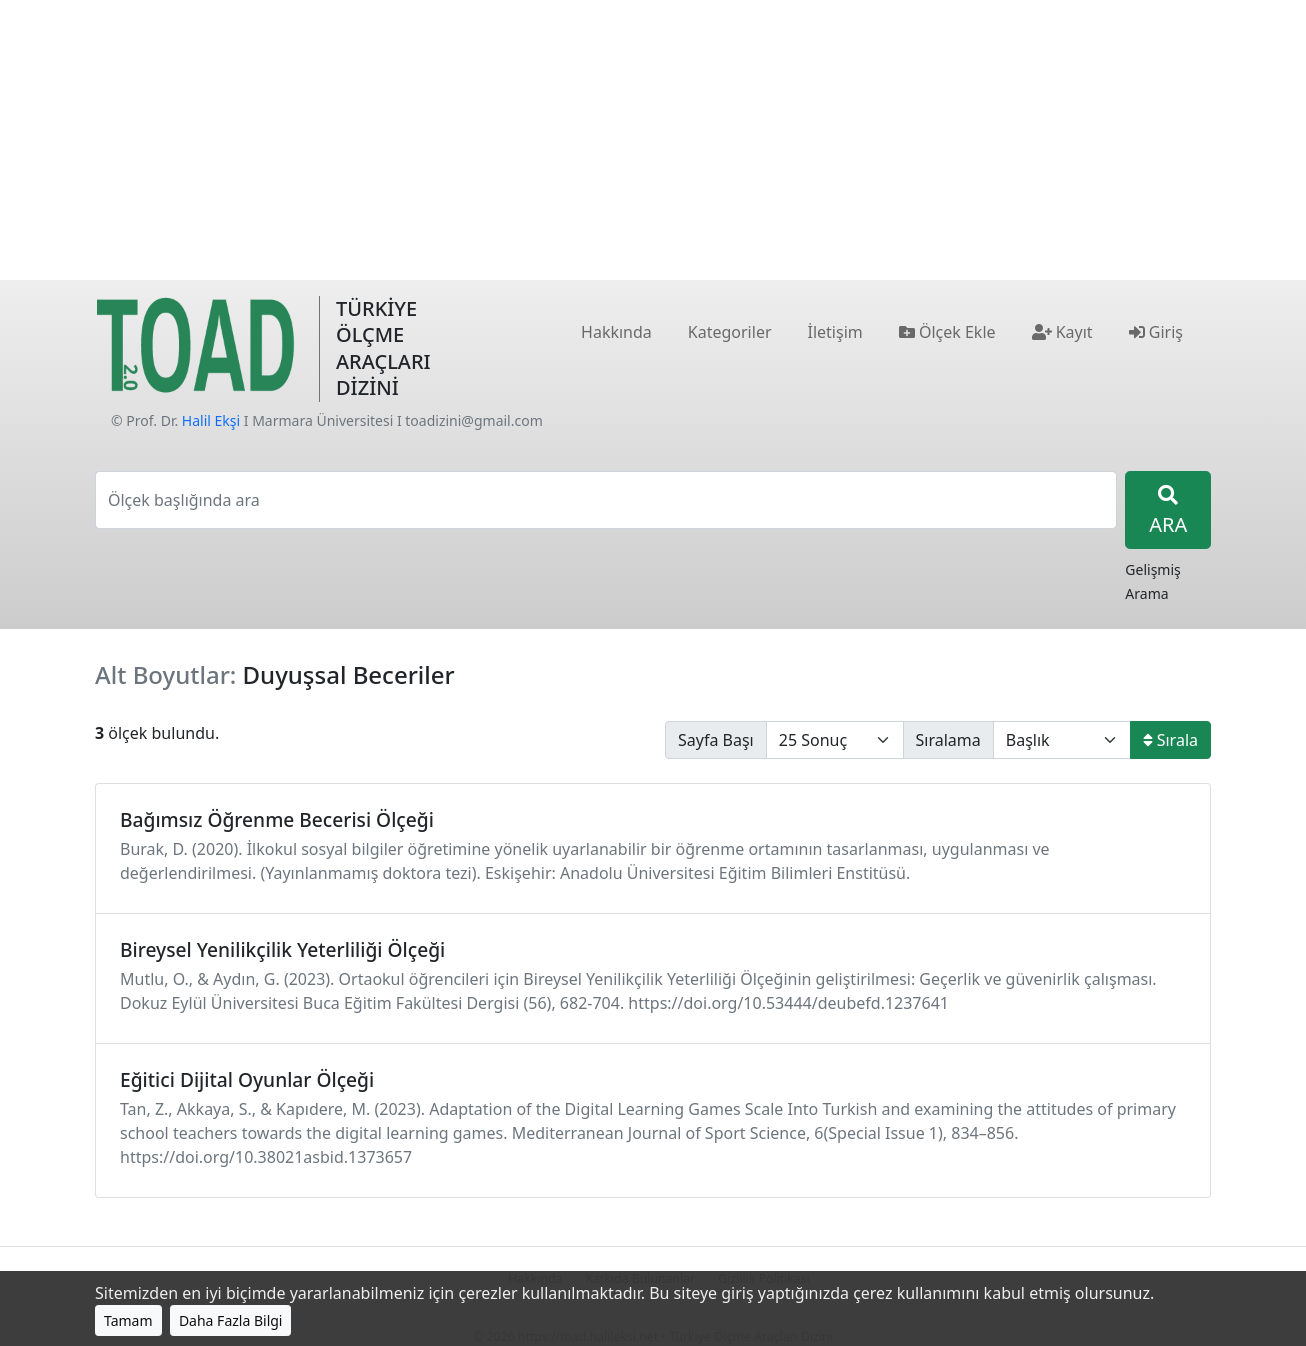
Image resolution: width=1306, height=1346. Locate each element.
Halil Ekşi (211, 420)
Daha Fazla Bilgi (231, 1320)
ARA (1168, 511)
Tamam (128, 1320)
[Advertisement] (653, 140)
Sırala (1170, 740)
